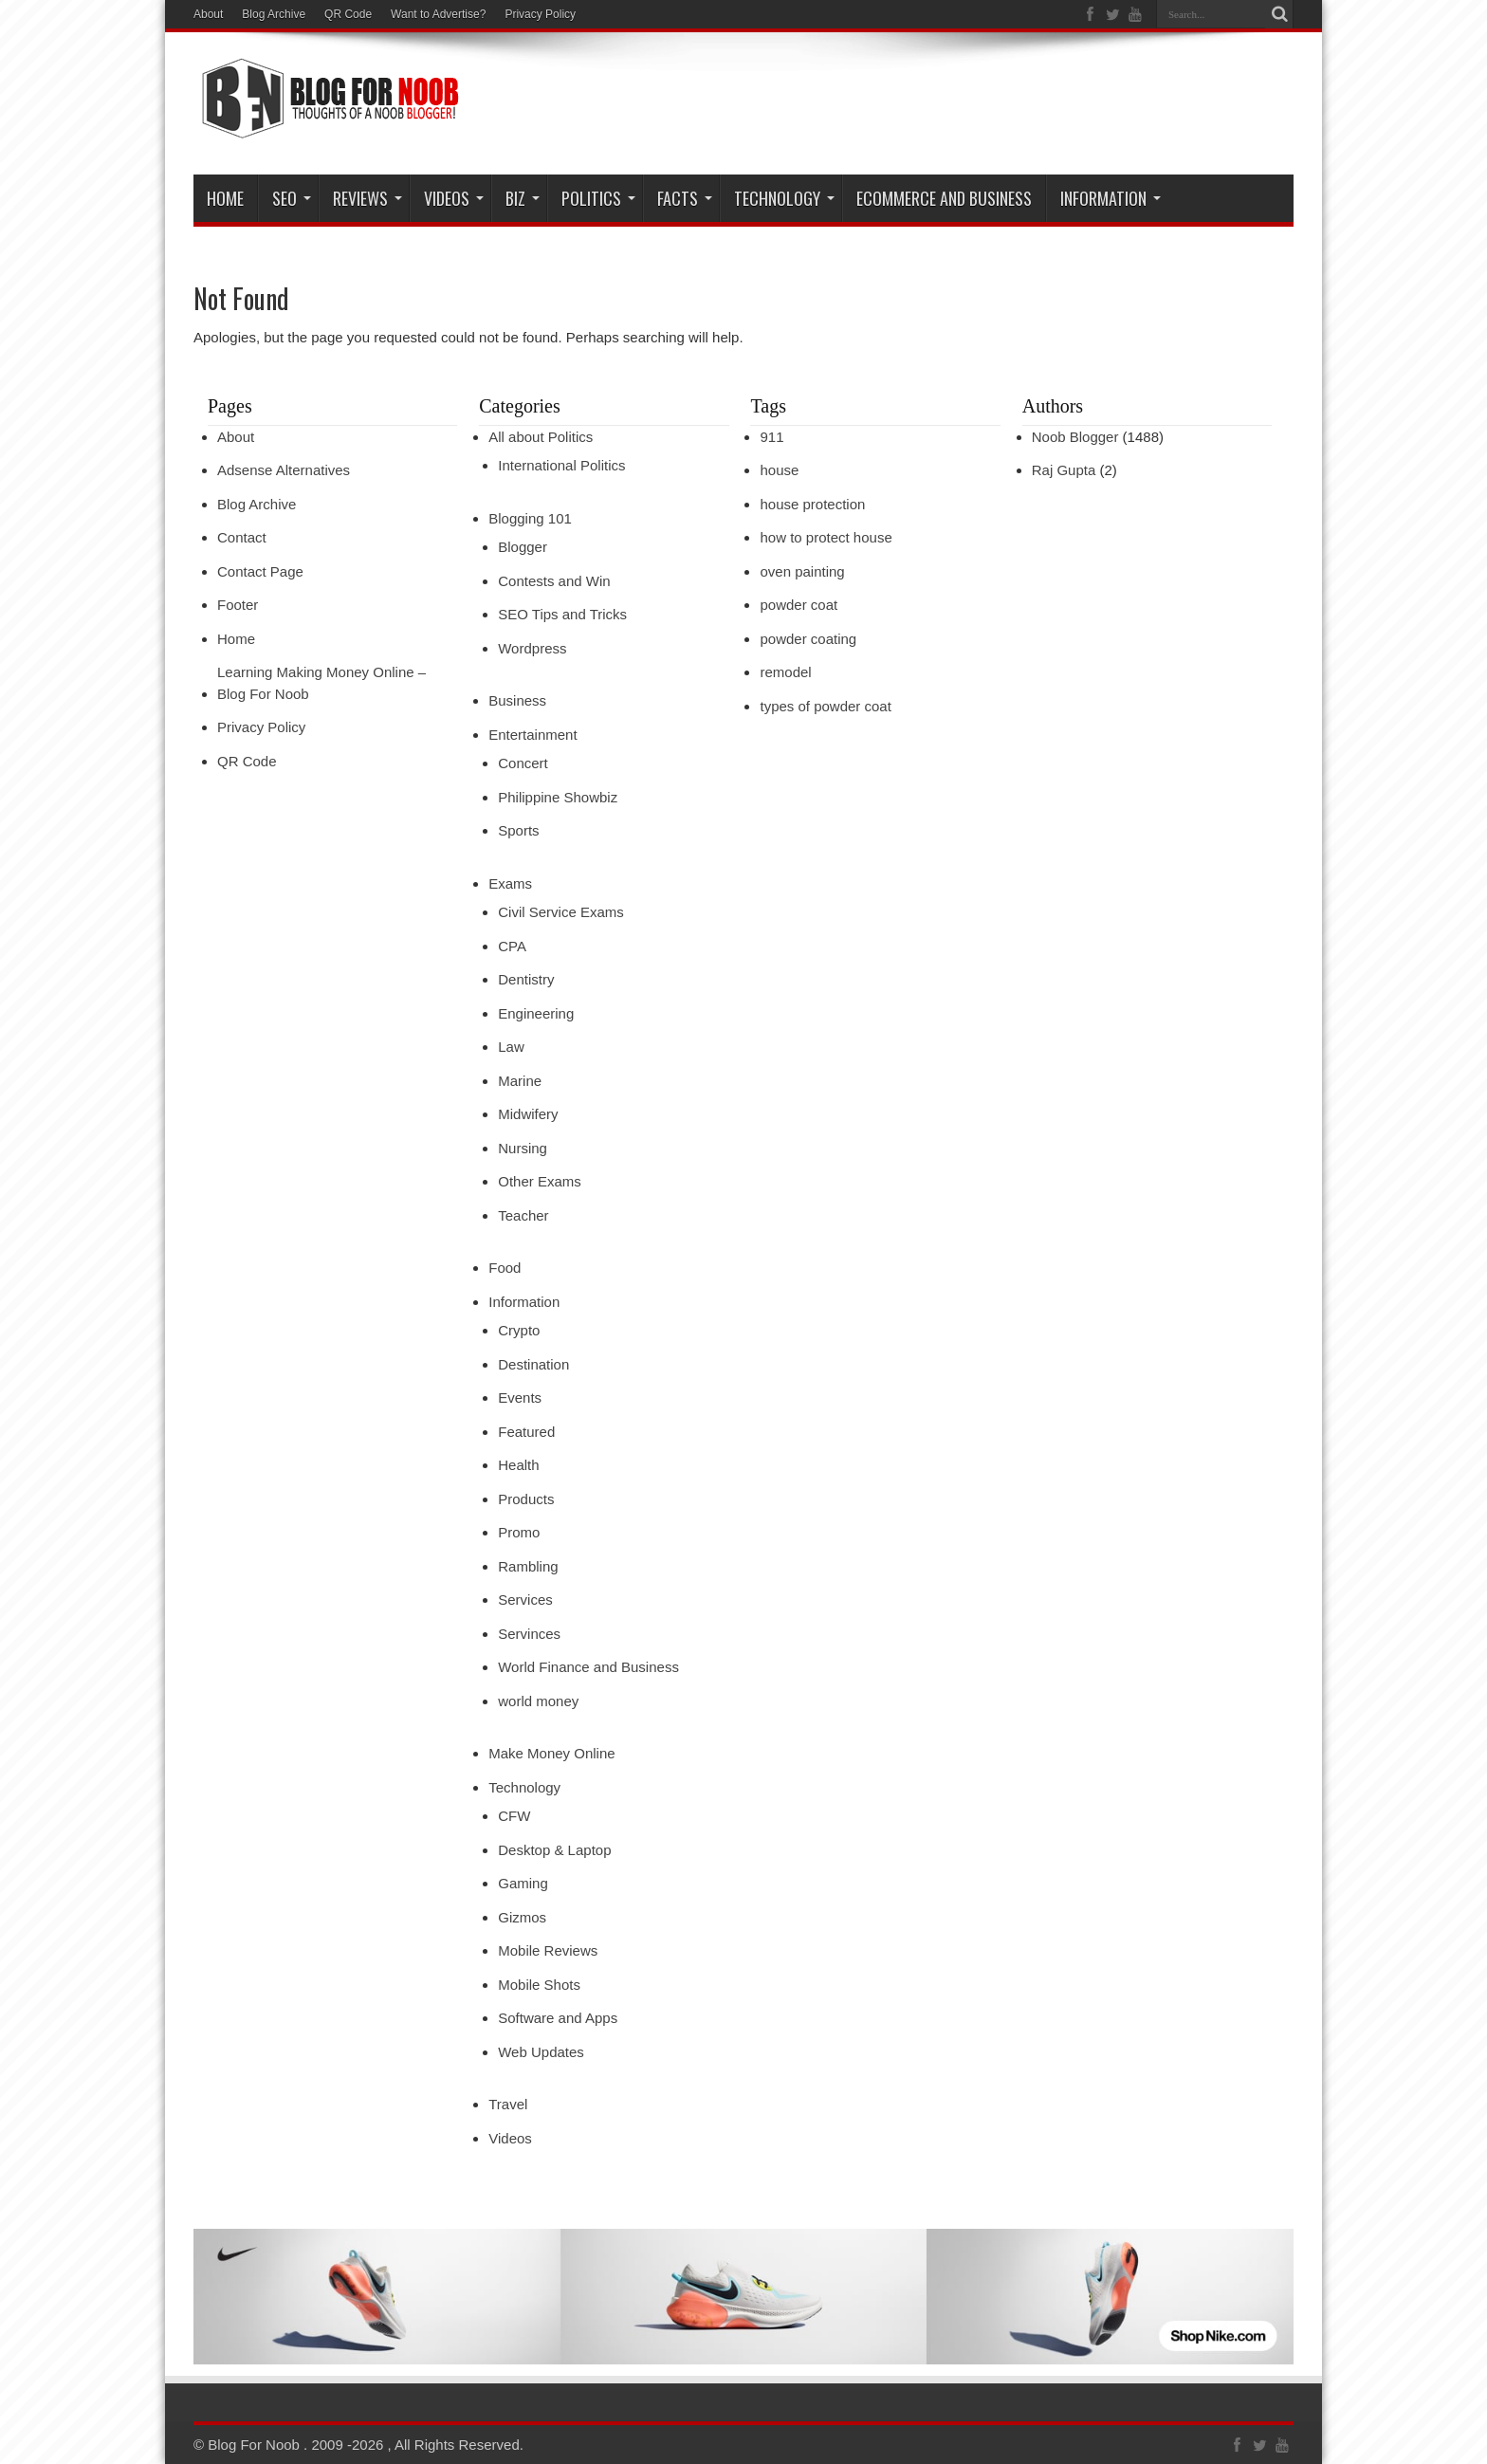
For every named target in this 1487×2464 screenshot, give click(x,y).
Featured (526, 1432)
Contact (241, 537)
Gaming (523, 1883)
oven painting (802, 571)
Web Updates (541, 2052)
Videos (510, 2138)
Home (225, 198)
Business (517, 700)
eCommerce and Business (944, 198)
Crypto (519, 1330)
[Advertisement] (948, 106)
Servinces (529, 1634)
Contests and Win (554, 581)
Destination (533, 1364)
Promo (519, 1532)
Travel (507, 2104)
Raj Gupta (1064, 470)
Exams (510, 883)
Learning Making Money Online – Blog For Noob (321, 683)
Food (504, 1268)
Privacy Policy (540, 14)
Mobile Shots (539, 1985)
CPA (512, 946)
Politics (598, 198)
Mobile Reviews (547, 1950)
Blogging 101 (530, 518)
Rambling (528, 1566)
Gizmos (522, 1917)
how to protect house (825, 537)
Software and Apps (557, 2018)
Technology (784, 198)
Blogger (522, 547)
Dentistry (526, 979)
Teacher (523, 1215)
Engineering (536, 1013)
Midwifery (528, 1114)
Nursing (522, 1148)
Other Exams (539, 1181)
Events (520, 1397)
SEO (291, 198)
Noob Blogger (1075, 437)
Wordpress (532, 648)
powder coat (798, 605)
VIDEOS (454, 198)
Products (526, 1499)
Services (525, 1599)
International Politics (561, 465)
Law (511, 1047)
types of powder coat (825, 706)
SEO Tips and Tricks (562, 614)
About (208, 14)
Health (518, 1465)
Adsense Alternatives (283, 470)
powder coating (808, 639)
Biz (522, 198)
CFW (514, 1816)
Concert (523, 763)
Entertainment (532, 734)
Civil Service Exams (561, 912)
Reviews (367, 198)
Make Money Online (551, 1753)
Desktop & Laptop (554, 1850)
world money (538, 1701)
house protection (812, 504)
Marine (520, 1081)
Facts (684, 198)
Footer (237, 605)
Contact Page (260, 571)
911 (771, 437)
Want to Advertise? (438, 14)
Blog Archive (273, 14)
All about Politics (540, 437)
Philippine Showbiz (557, 797)
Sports (518, 830)
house (779, 470)
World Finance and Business (588, 1667)
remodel (785, 672)
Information (1110, 198)
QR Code (348, 14)
